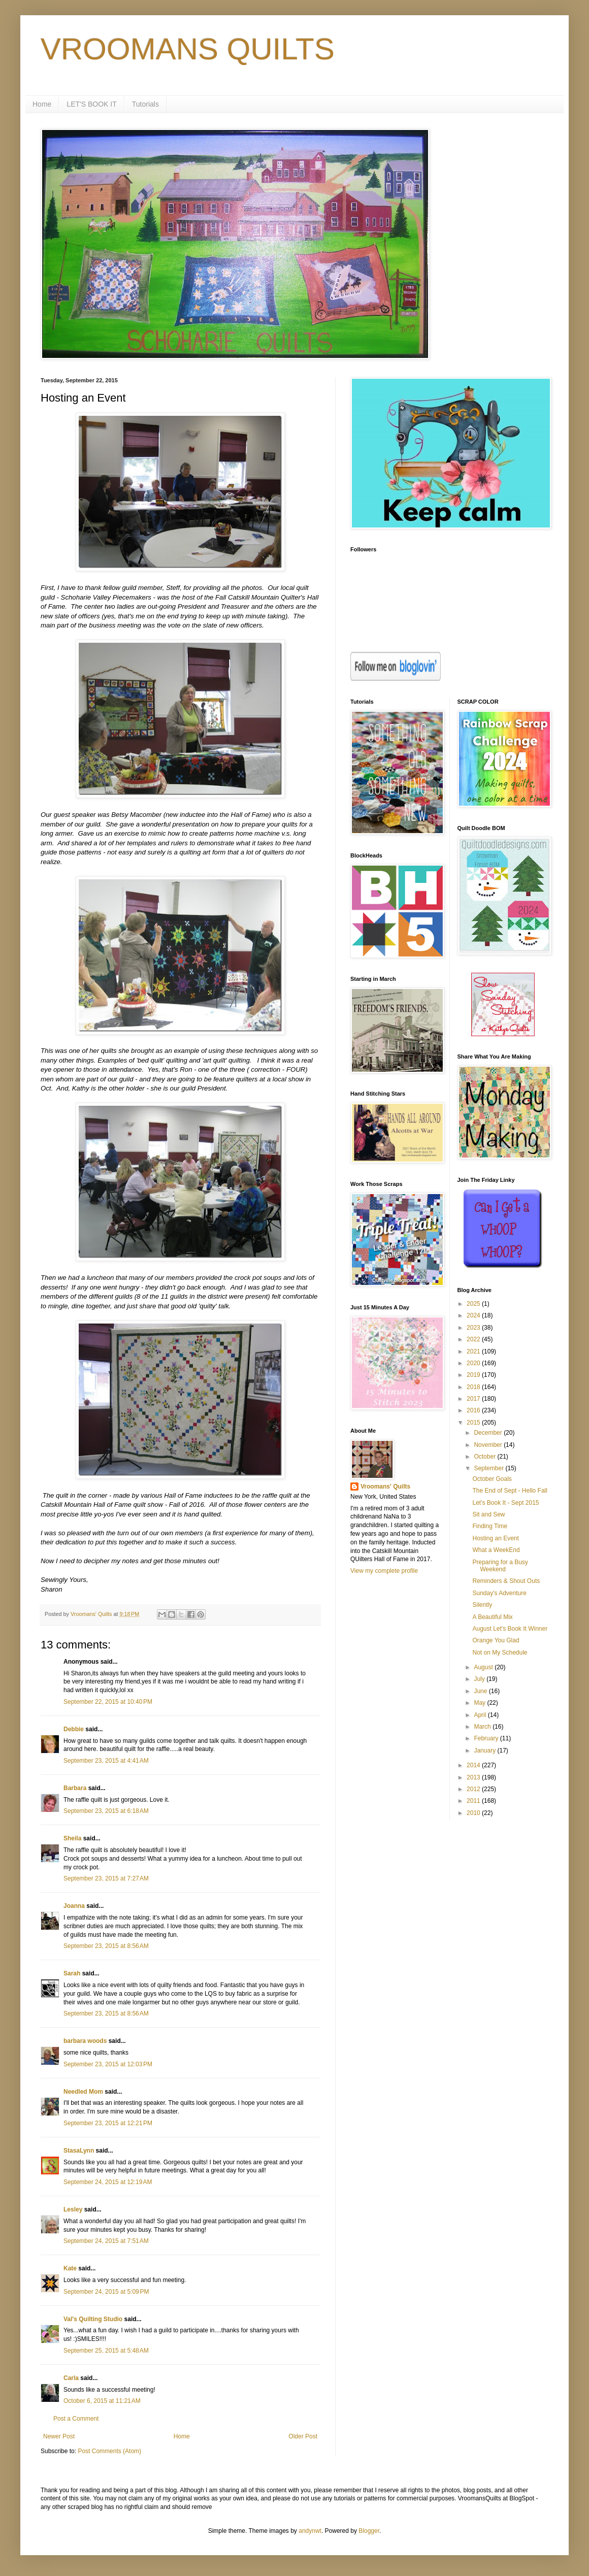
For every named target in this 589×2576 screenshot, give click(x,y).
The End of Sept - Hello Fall (509, 1490)
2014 (474, 1765)
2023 (474, 1327)
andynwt (310, 2530)
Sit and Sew (488, 1514)
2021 (474, 1351)
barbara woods (85, 2040)
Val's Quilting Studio (92, 2319)
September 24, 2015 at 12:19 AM (107, 2182)
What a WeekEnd (495, 1550)
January (485, 1750)
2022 (474, 1339)
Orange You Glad (495, 1640)
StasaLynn (78, 2150)
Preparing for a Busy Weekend (500, 1566)
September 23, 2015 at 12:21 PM (107, 2123)
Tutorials (145, 104)
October (485, 1456)
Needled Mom (83, 2091)
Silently (482, 1604)
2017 (474, 1398)
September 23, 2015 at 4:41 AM (106, 1760)
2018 (474, 1387)
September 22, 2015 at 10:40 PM (107, 1701)
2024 (474, 1315)
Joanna (74, 1905)
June (481, 1691)
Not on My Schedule (499, 1652)
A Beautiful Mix (492, 1617)
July (480, 1678)
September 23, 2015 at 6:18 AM (106, 1810)
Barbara (74, 1788)
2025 (474, 1303)
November (489, 1444)
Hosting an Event (495, 1538)
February (487, 1738)
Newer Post (59, 2436)
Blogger (368, 2530)
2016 (474, 1410)
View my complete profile (384, 1570)
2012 (474, 1789)
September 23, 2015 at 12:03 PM (107, 2064)
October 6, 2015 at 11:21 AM (102, 2400)
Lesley (72, 2209)
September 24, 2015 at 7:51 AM (106, 2240)
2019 (474, 1374)
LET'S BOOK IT (91, 104)
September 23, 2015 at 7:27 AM (106, 1878)
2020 (474, 1363)
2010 (474, 1813)
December (489, 1432)
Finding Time (489, 1526)
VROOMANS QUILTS (188, 49)
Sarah (71, 1973)
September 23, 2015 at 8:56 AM (106, 1946)
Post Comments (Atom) (109, 2451)
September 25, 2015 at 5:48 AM (106, 2350)
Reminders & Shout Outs (506, 1580)
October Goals (491, 1478)
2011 (474, 1800)
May (480, 1702)
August (484, 1667)
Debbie (73, 1729)
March (483, 1726)
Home (41, 104)
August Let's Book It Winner (509, 1628)
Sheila (72, 1838)
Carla (71, 2378)
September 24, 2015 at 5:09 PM (106, 2291)
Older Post (302, 2436)
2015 (474, 1422)
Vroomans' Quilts (385, 1486)
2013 (474, 1777)
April (480, 1715)
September (489, 1468)
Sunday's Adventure (499, 1593)
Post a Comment (76, 2418)
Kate (70, 2268)
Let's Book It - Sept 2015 (505, 1502)
